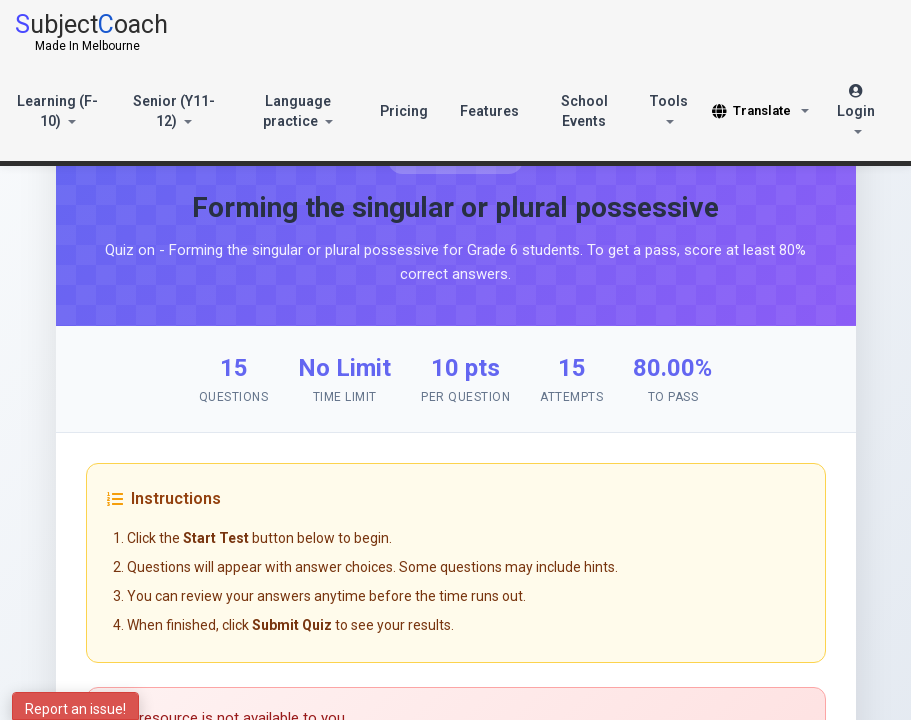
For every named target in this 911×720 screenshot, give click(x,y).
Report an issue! (75, 709)
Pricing (404, 111)
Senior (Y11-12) (174, 111)
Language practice (298, 111)
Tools (668, 108)
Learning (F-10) (57, 111)
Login (856, 109)
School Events (584, 111)
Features (489, 111)
